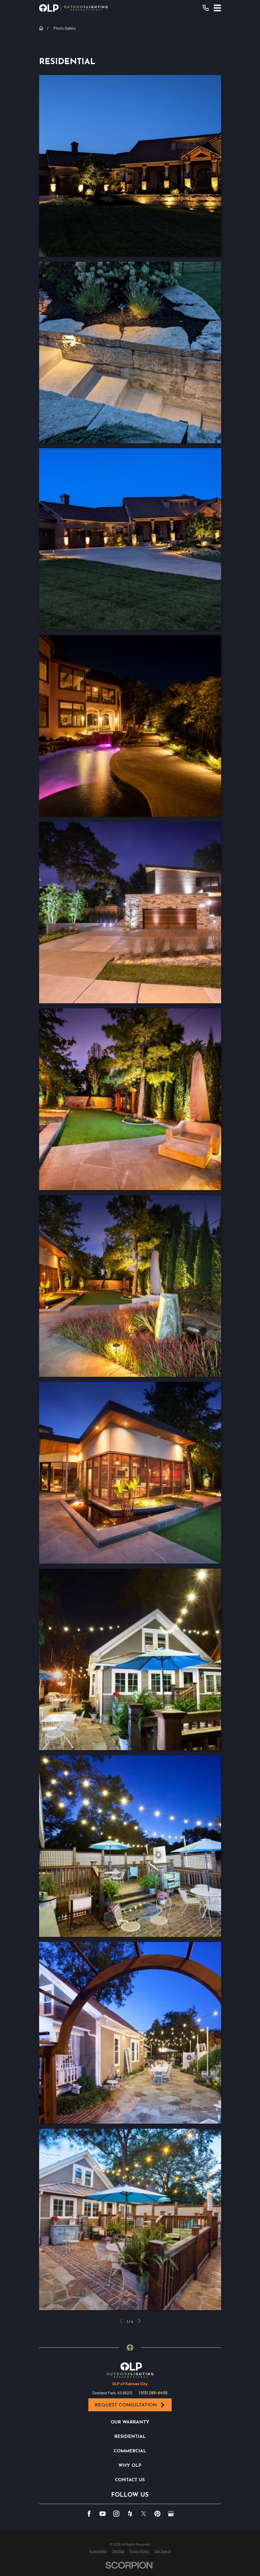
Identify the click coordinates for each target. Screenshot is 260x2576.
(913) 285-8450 (153, 2393)
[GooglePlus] (171, 2514)
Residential (130, 2436)
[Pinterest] (157, 2514)
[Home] (73, 8)
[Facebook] (89, 2514)
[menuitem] (98, 2551)
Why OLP (129, 2465)
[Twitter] (144, 2514)
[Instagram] (116, 2514)
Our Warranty (130, 2422)
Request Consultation (130, 2405)
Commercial (130, 2451)
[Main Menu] (217, 8)
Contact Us (130, 2480)
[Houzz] (130, 2514)
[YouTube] (103, 2514)
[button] (130, 166)
